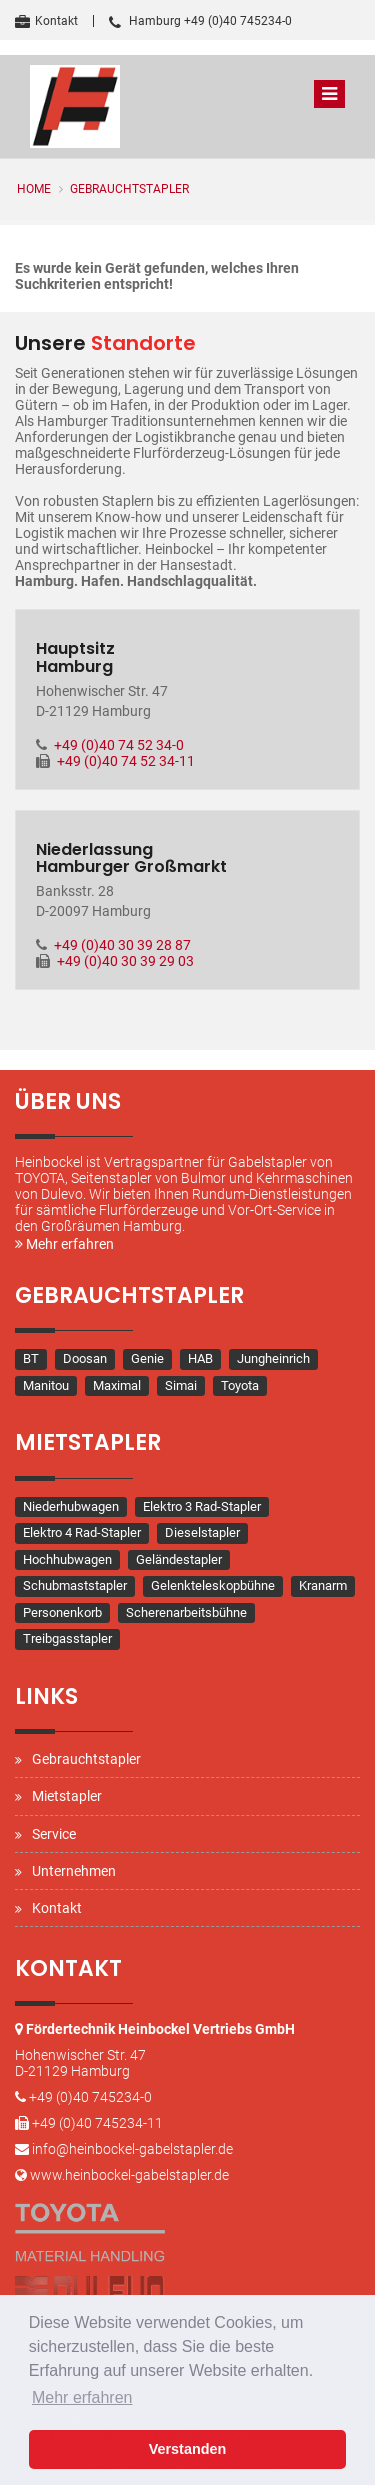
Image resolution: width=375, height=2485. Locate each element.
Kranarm (323, 1585)
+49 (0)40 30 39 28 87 (122, 945)
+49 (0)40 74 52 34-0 (119, 745)
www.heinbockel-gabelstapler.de (129, 2175)
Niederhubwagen (71, 1506)
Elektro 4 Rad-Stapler (82, 1532)
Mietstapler (67, 1796)
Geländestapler (179, 1559)
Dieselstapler (202, 1532)
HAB (200, 1358)
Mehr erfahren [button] (82, 2397)
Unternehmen (74, 1871)
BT (31, 1358)
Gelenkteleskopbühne (213, 1585)
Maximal (117, 1385)
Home (34, 189)
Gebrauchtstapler (129, 189)
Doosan (85, 1358)
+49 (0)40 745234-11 (97, 2123)
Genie (147, 1358)
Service (54, 1834)
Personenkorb (62, 1612)
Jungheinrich (273, 1358)
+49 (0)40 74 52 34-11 (126, 761)
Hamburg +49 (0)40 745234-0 (200, 21)
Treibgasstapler (67, 1638)
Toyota (240, 1385)
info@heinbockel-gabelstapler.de (132, 2149)
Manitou (46, 1385)
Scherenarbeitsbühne (186, 1612)
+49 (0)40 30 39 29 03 (125, 961)
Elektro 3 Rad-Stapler (202, 1506)
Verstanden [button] (188, 2449)
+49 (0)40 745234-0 (90, 2097)
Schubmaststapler (75, 1585)
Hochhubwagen (67, 1559)
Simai (181, 1385)
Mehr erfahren (64, 1244)
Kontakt (46, 21)
